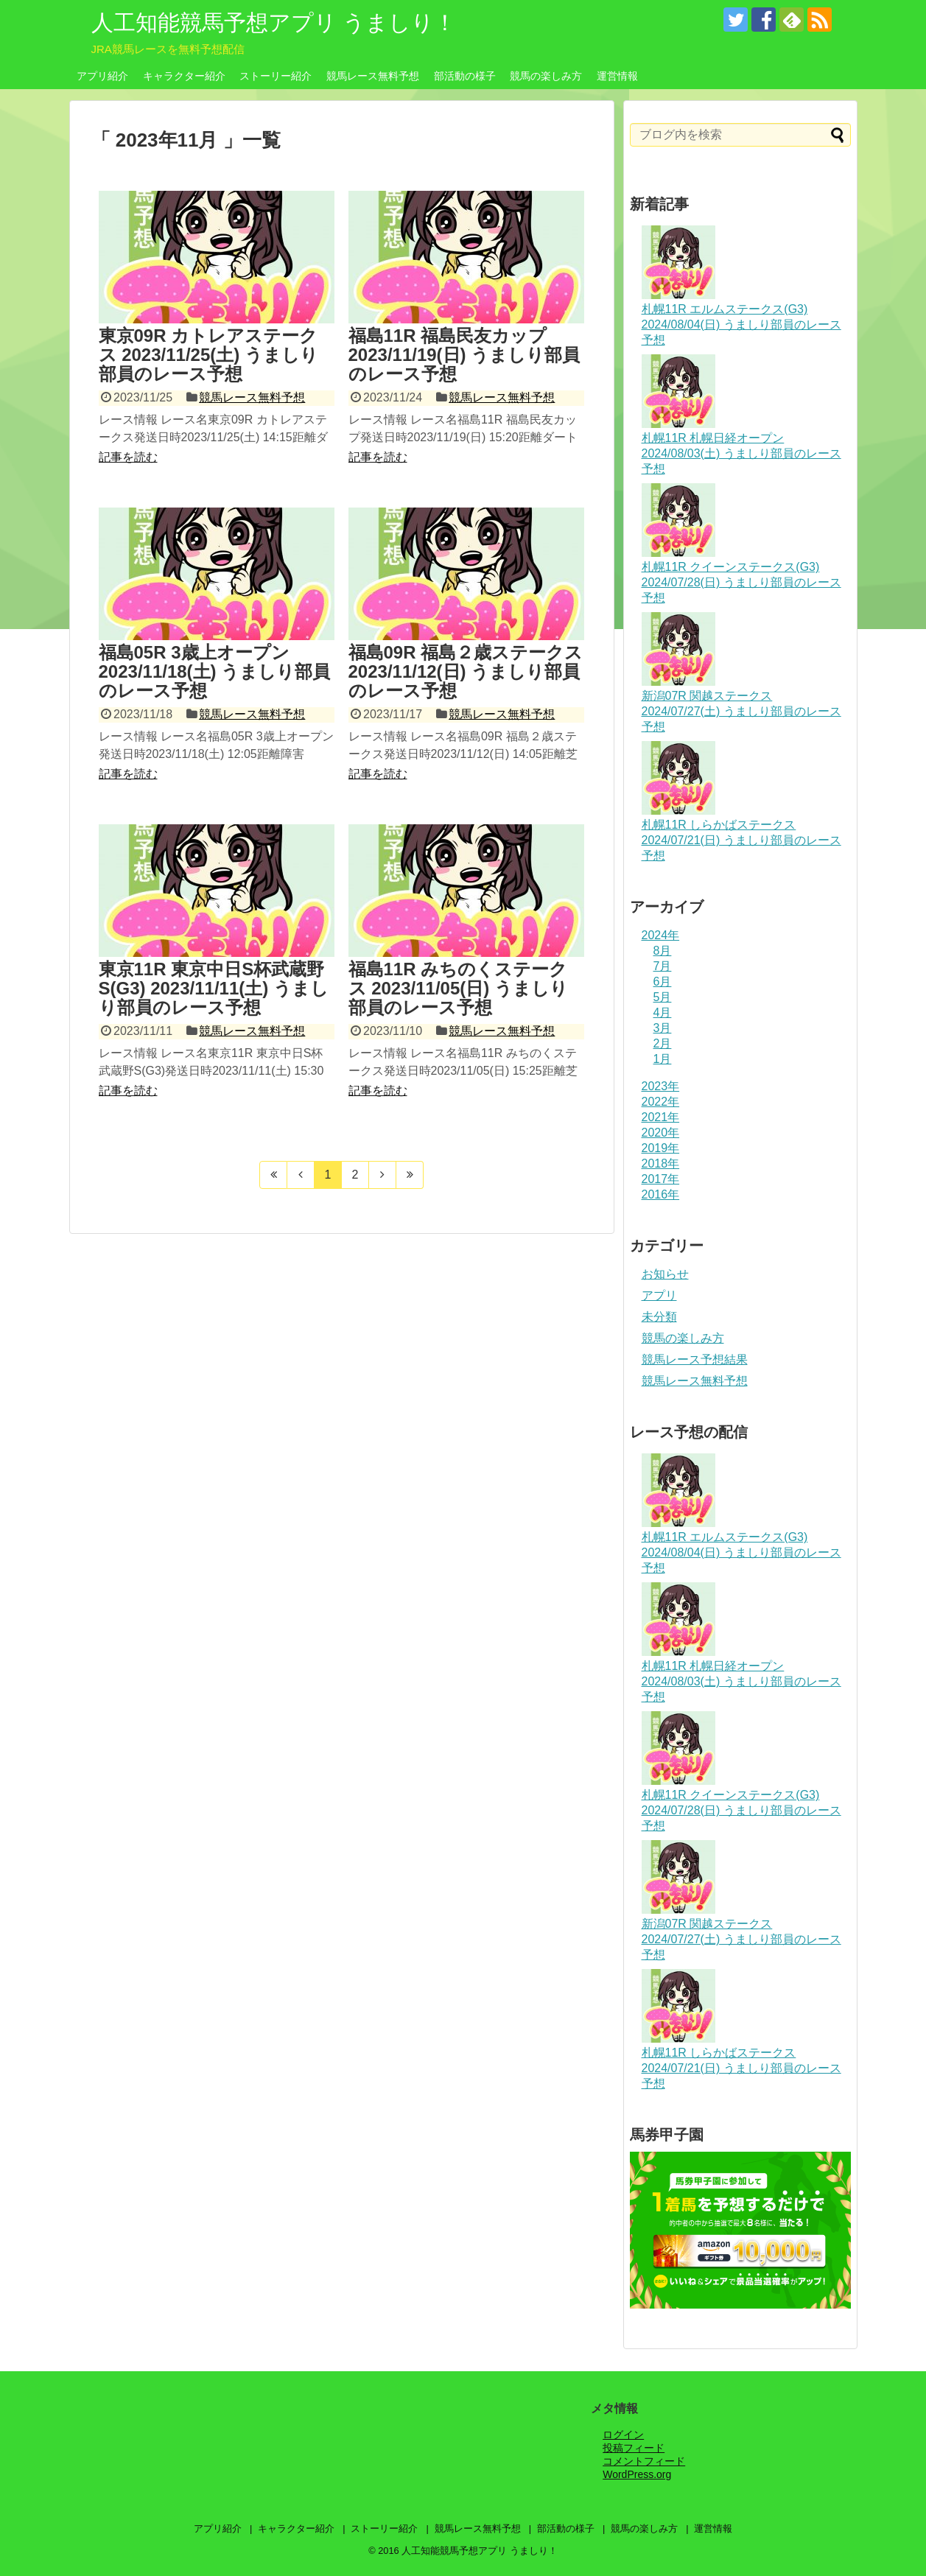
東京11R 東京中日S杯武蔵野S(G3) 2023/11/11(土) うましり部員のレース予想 (214, 988)
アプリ (659, 1295)
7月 (662, 966)
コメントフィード (644, 2461)
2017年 (661, 1179)
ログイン (623, 2434)
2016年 (661, 1194)
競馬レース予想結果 (695, 1359)
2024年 (661, 935)
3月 (662, 1028)
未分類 (659, 1316)
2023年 (661, 1086)
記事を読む (128, 457)
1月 (662, 1059)
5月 (662, 997)
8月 (662, 950)
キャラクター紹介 (184, 76)
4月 (662, 1012)
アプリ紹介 (102, 76)
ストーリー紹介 (275, 76)
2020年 (661, 1132)
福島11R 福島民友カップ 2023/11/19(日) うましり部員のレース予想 (464, 355)
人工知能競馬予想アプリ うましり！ (273, 22)
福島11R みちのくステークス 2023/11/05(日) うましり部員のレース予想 (458, 988)
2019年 (661, 1148)
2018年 (661, 1163)
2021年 (661, 1117)
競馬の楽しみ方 (546, 76)
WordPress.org (637, 2474)
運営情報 (617, 76)
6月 (662, 981)
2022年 (661, 1101)
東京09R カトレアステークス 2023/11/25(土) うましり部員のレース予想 (208, 355)
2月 (662, 1043)
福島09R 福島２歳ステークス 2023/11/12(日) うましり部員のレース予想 (465, 671)
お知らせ (665, 1274)
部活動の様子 (465, 76)
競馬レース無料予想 (372, 76)
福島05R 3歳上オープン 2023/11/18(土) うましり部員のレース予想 (215, 671)
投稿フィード (633, 2448)
